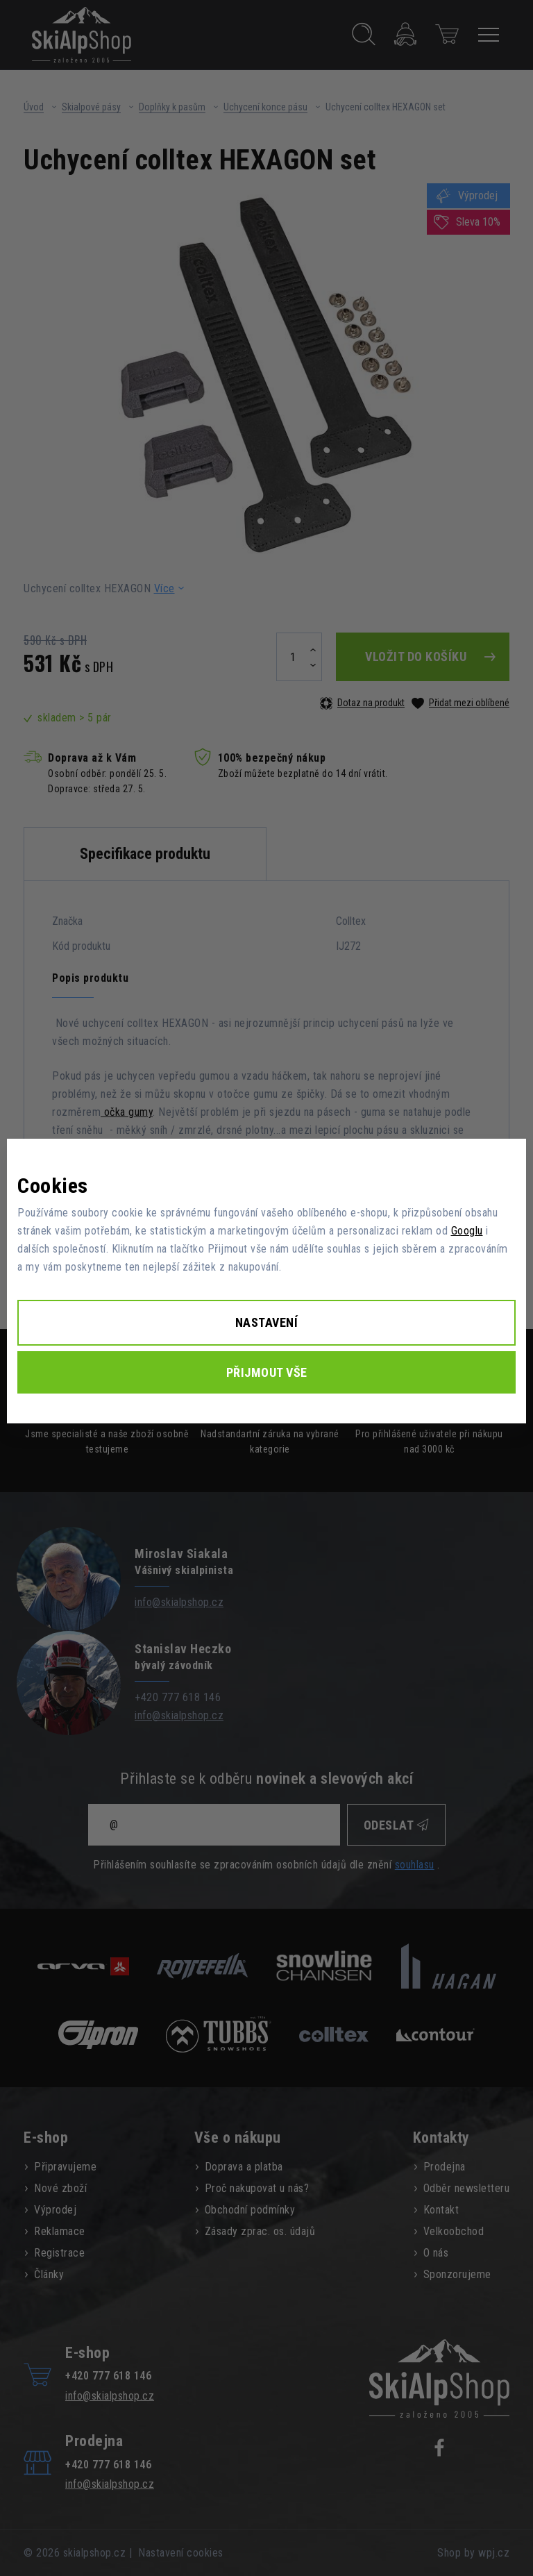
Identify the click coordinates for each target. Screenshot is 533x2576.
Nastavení (266, 1322)
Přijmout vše (266, 1372)
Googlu (467, 1230)
